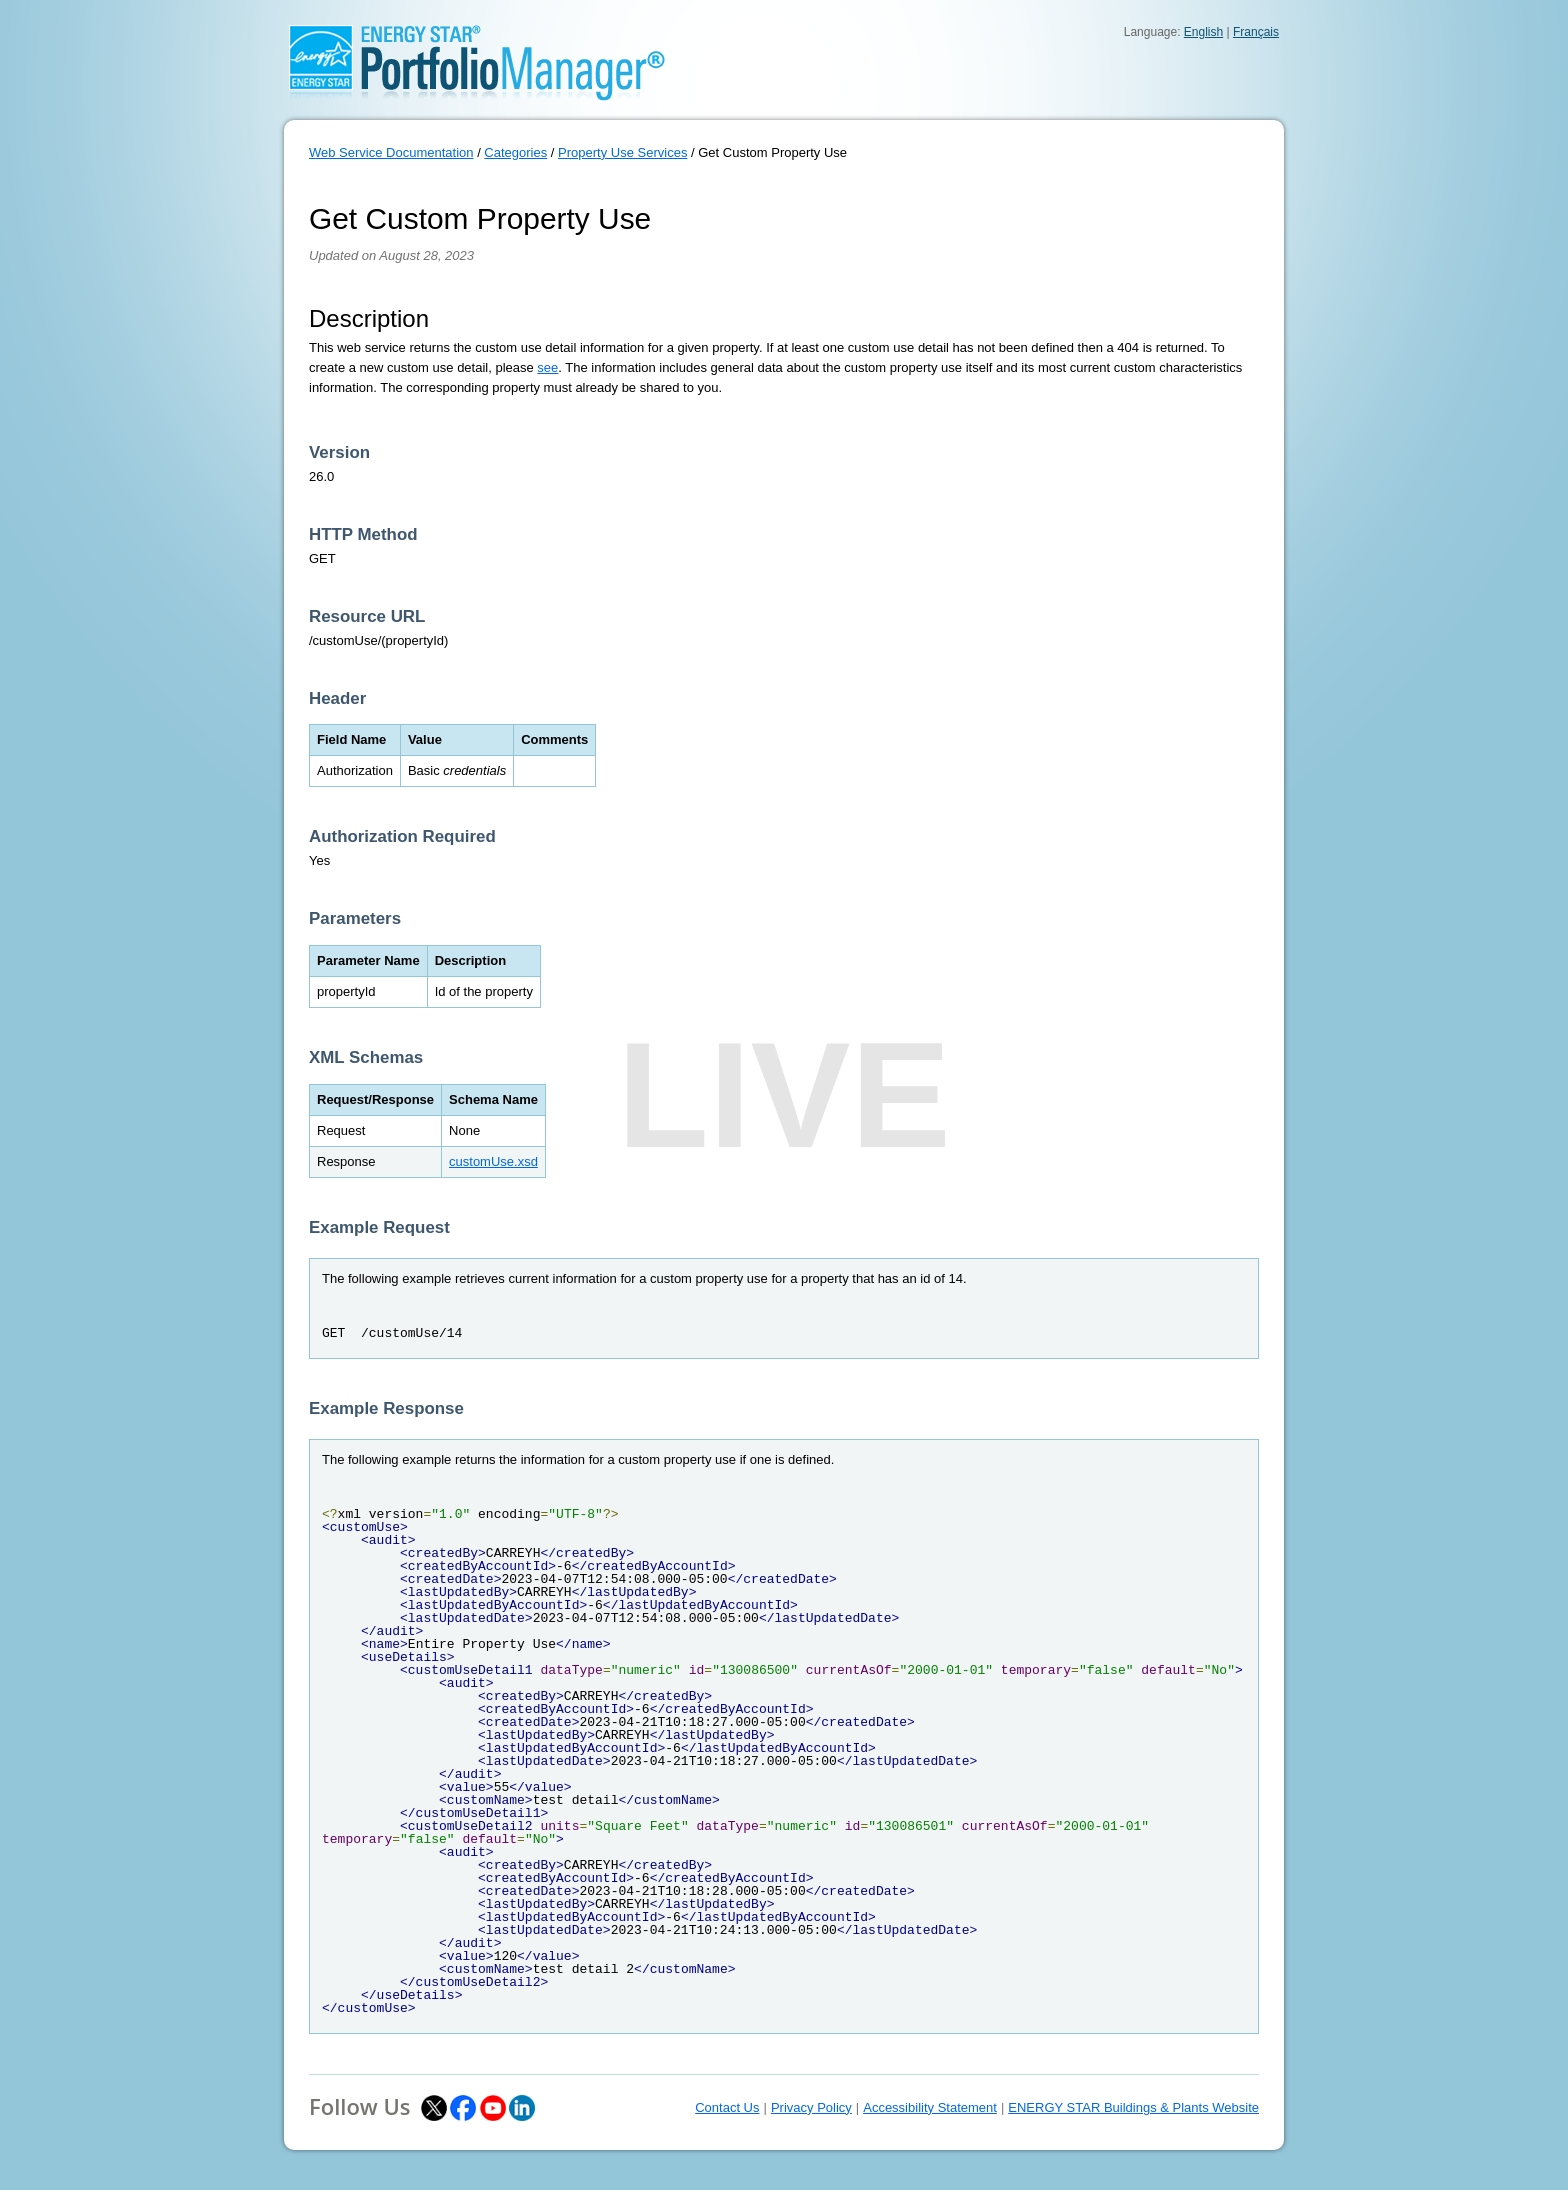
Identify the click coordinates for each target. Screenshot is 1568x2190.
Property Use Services (622, 152)
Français (1256, 32)
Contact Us (727, 2107)
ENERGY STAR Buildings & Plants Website (1133, 2107)
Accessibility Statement (930, 2107)
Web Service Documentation (391, 152)
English (1203, 32)
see (547, 367)
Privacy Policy (811, 2107)
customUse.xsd (493, 1161)
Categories (515, 152)
